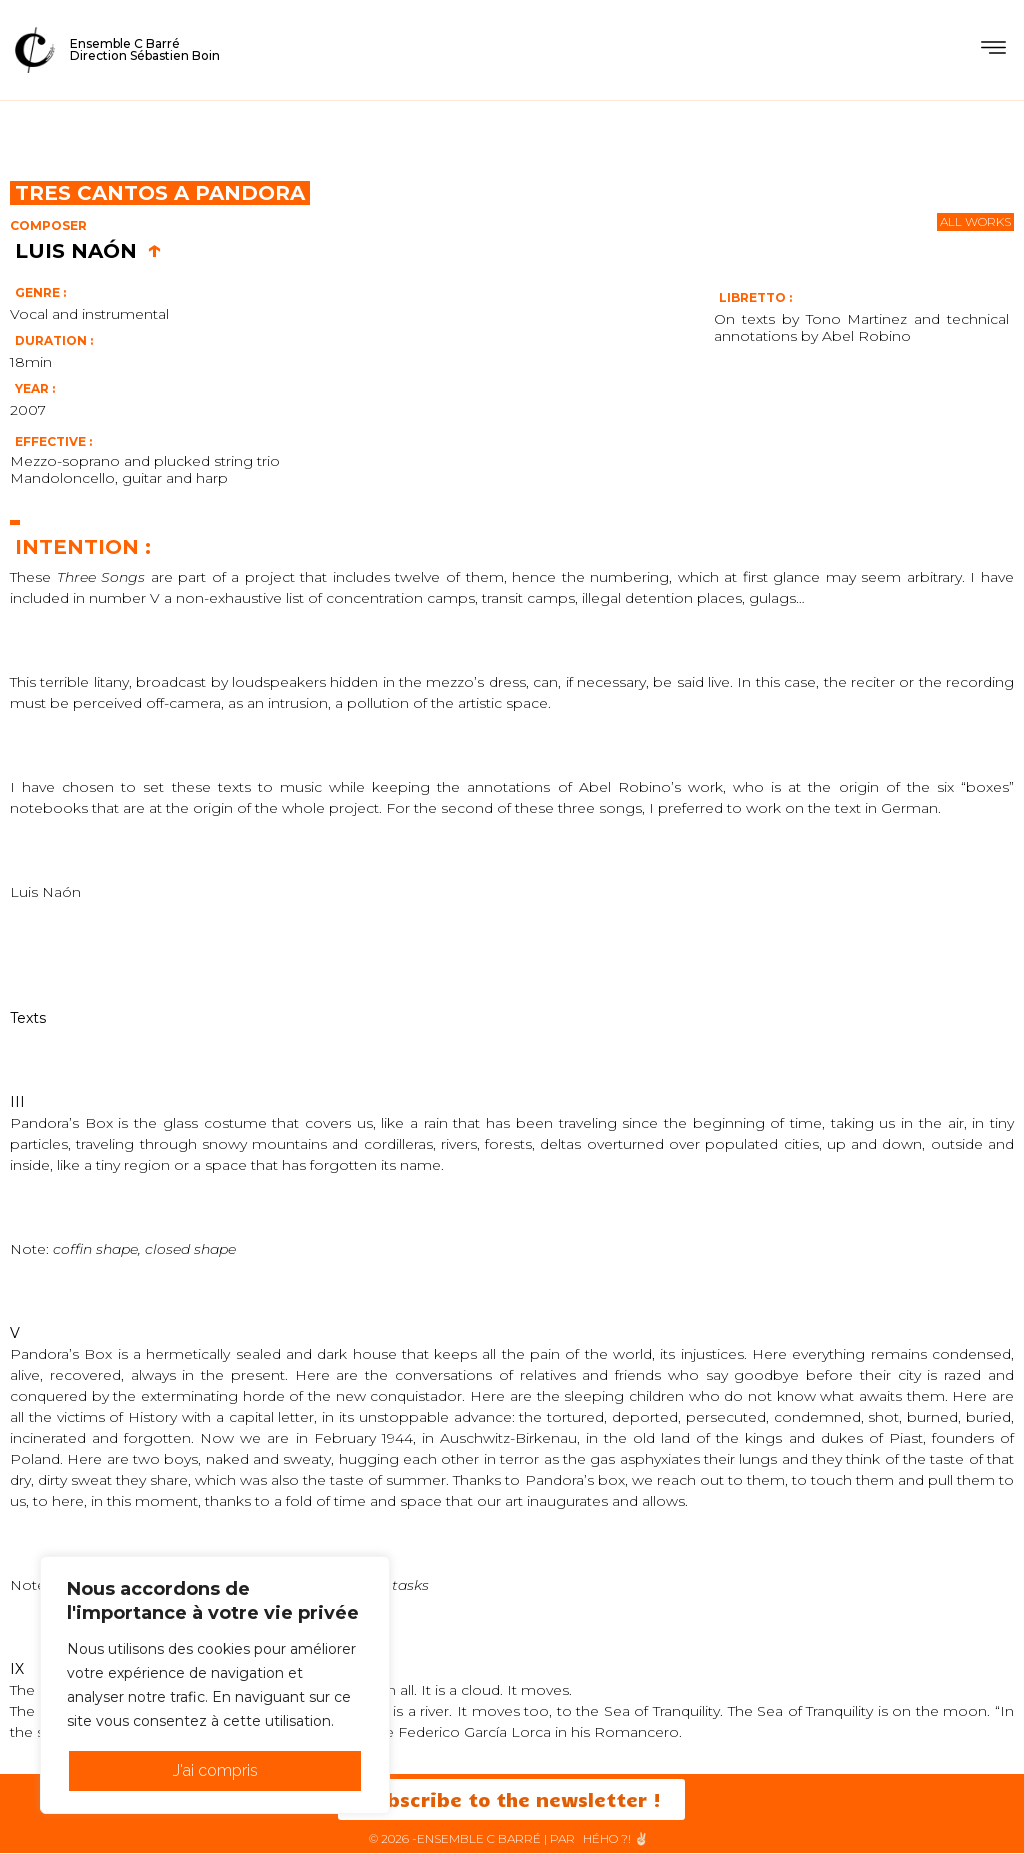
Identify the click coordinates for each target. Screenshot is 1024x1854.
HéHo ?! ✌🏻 (616, 1839)
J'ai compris (215, 1770)
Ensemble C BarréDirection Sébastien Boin (145, 49)
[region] (215, 1685)
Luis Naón (88, 251)
